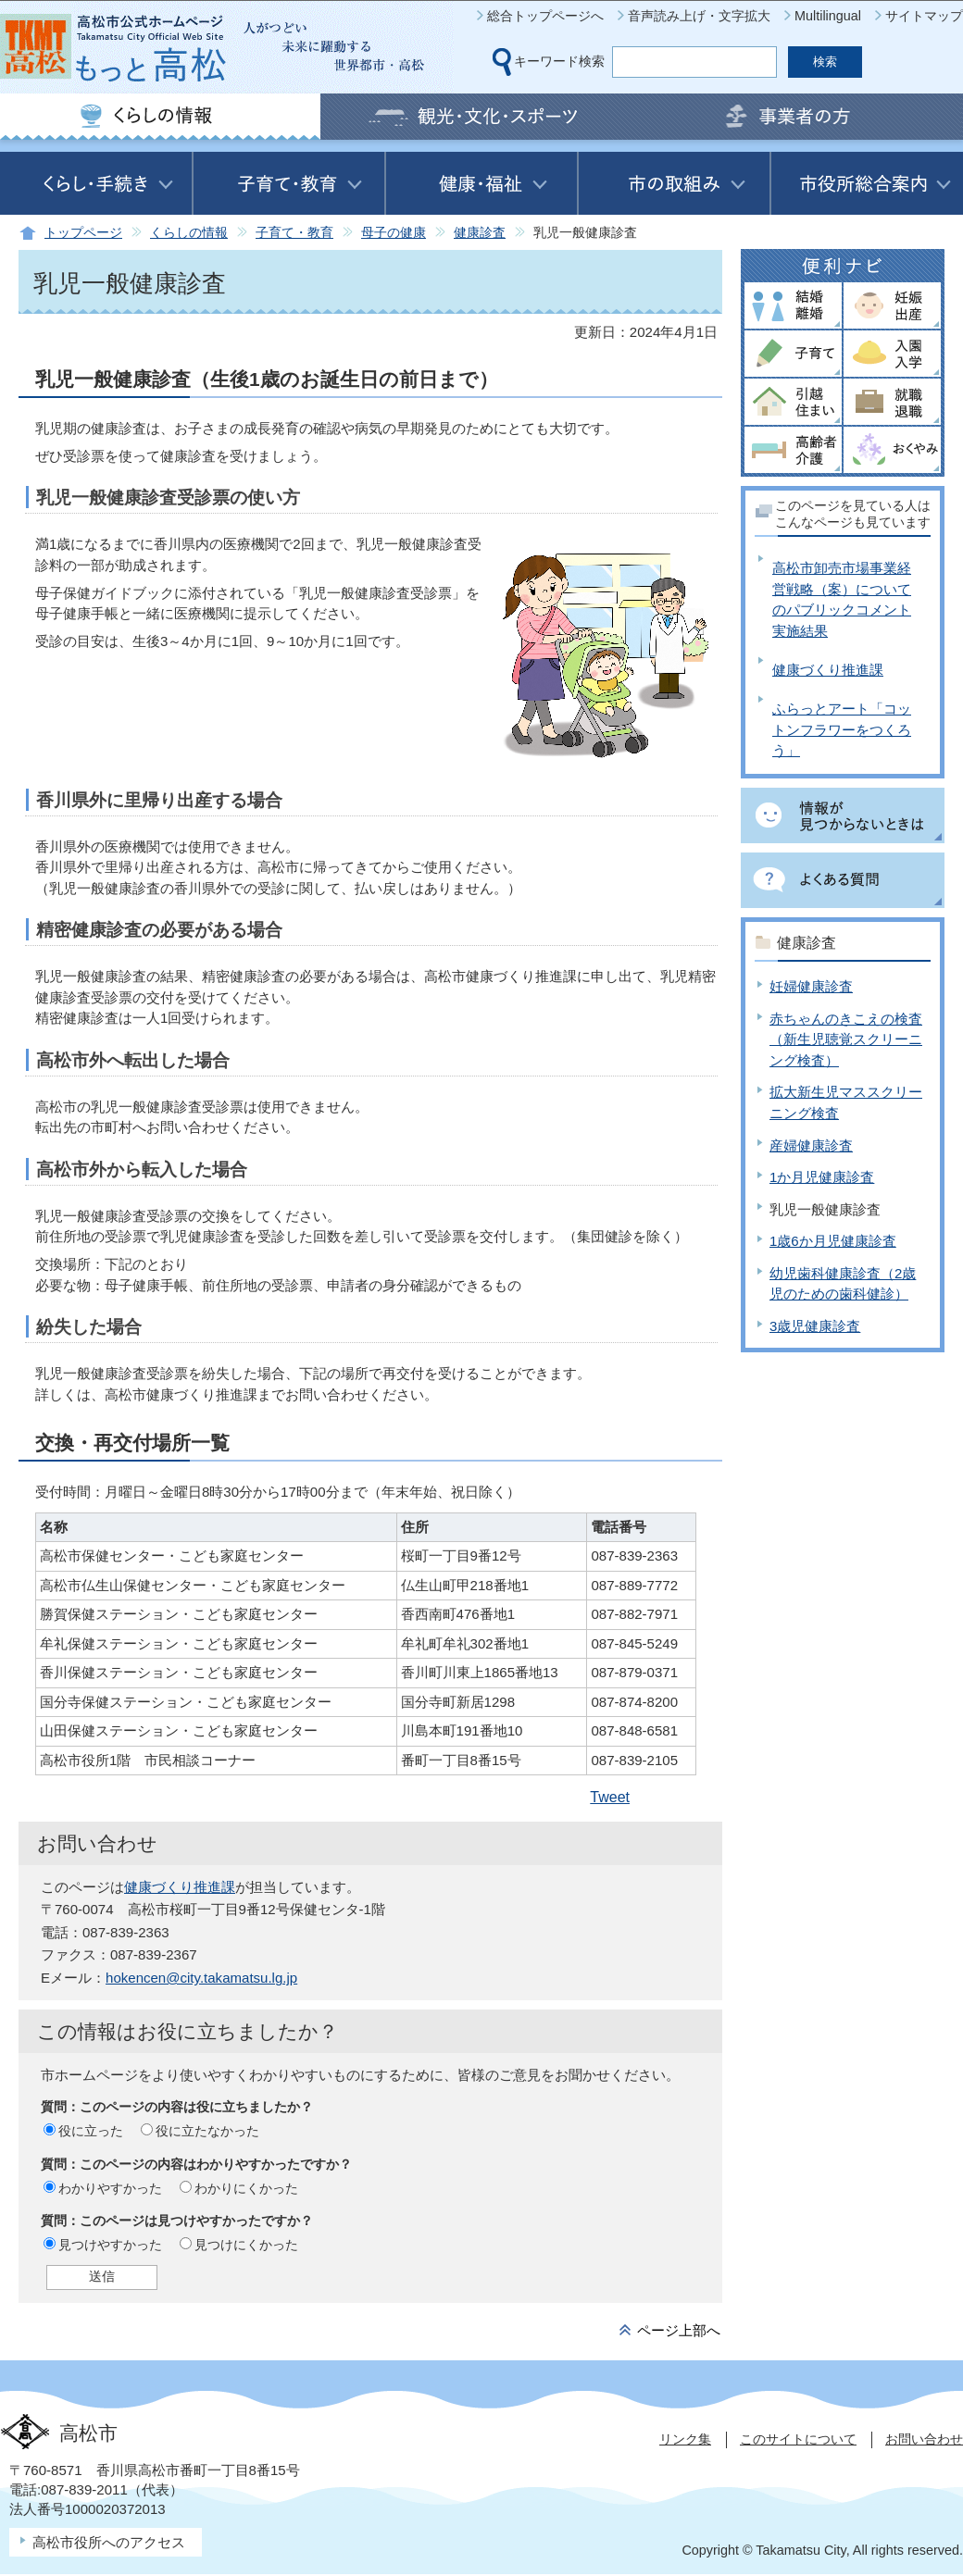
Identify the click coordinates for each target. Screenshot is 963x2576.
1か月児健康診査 (821, 1177)
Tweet (610, 1797)
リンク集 (685, 2439)
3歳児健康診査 (814, 1326)
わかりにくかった (246, 2188)
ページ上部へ (678, 2330)
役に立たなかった (207, 2130)
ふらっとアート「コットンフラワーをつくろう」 (841, 729)
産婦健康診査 (811, 1145)
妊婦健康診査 (811, 986)
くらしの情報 (189, 233)
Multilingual (827, 15)
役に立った (90, 2130)
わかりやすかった (110, 2188)
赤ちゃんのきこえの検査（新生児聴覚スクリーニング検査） (845, 1039)
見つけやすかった (110, 2244)
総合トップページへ (545, 15)
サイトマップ (924, 15)
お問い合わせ (924, 2439)
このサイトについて (798, 2439)
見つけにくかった (246, 2244)
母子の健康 (393, 233)
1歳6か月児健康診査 (832, 1241)
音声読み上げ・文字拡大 (699, 15)
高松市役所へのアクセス (108, 2542)
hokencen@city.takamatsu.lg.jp (201, 1977)
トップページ (83, 233)
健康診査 (480, 233)
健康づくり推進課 (179, 1887)
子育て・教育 (294, 233)
